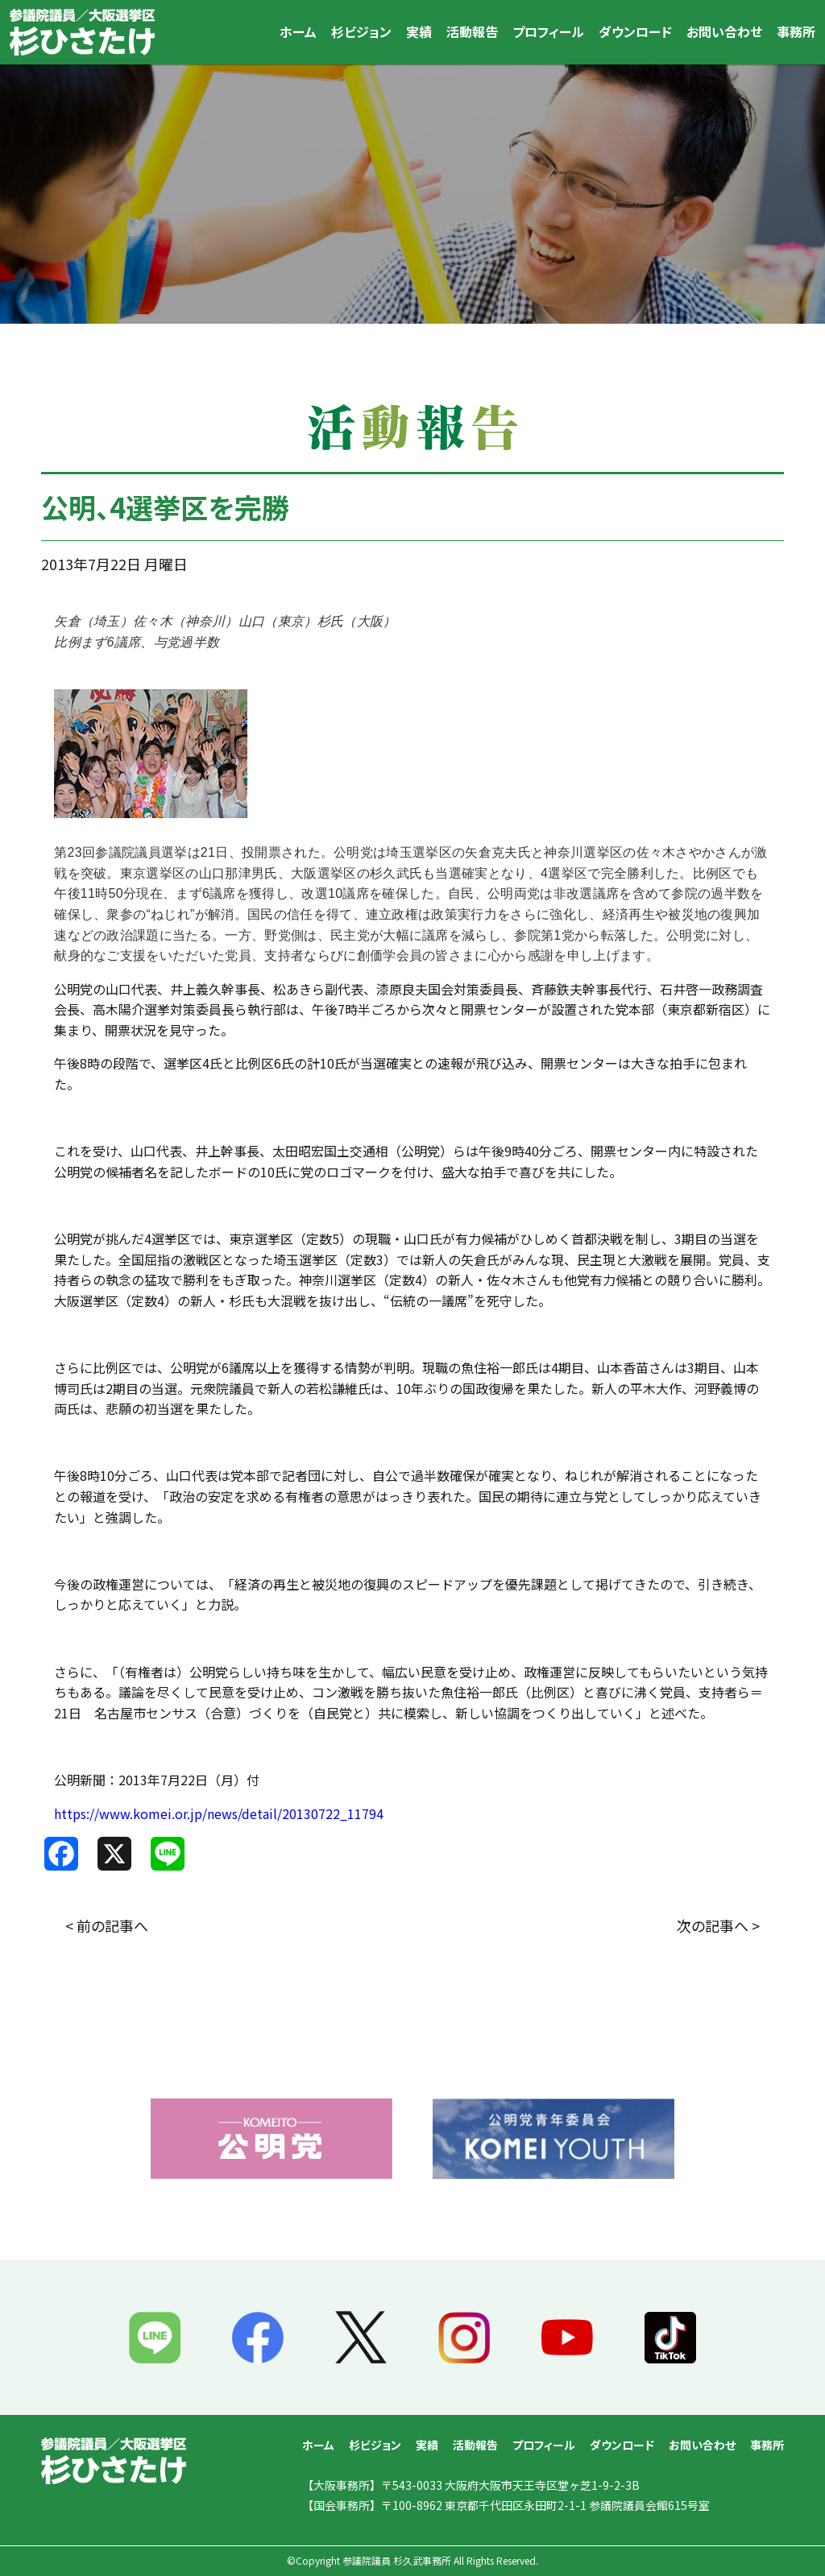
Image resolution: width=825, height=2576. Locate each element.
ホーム (298, 31)
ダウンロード (635, 31)
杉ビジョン (361, 31)
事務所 (796, 31)
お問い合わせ (724, 31)
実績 (419, 31)
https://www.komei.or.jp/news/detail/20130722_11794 (218, 1813)
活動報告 (472, 31)
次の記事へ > (718, 1925)
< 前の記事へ (106, 1925)
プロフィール (548, 31)
